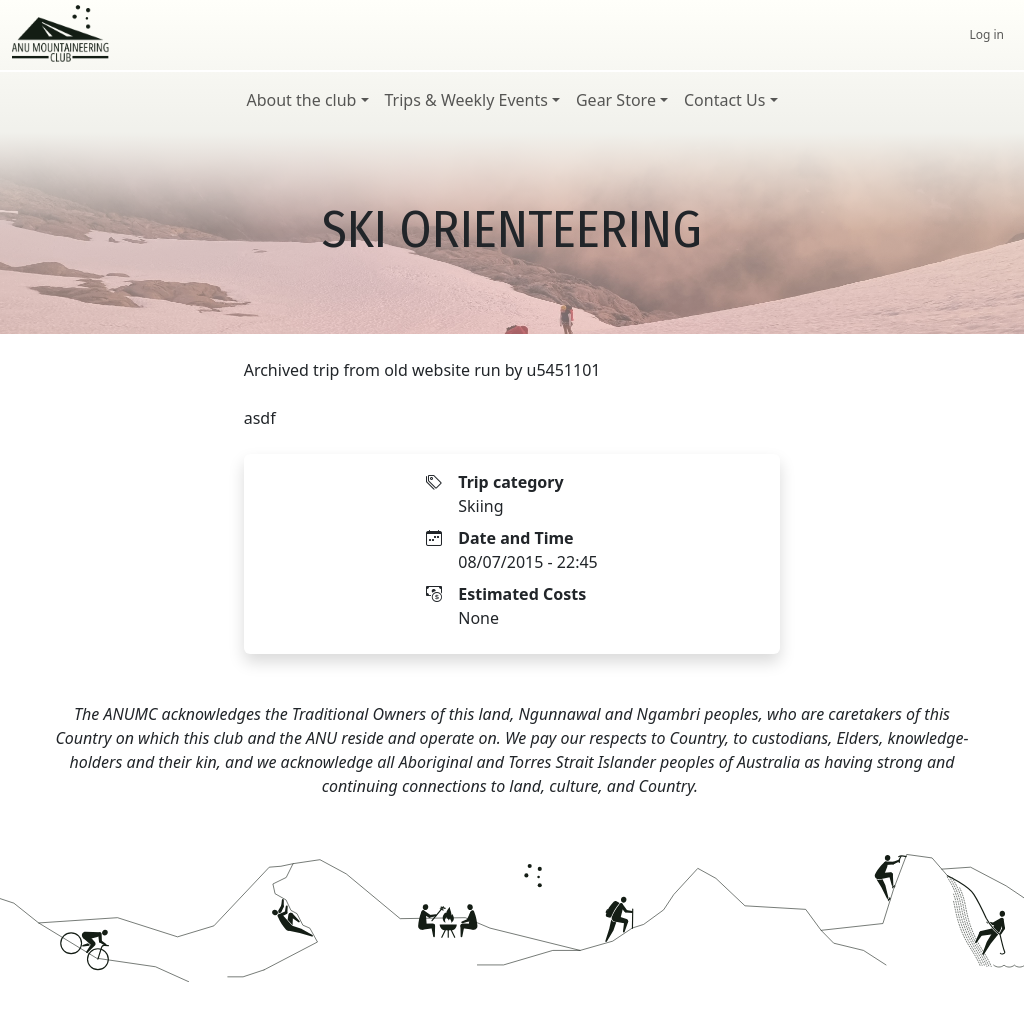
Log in (986, 34)
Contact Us (724, 100)
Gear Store (616, 100)
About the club (301, 100)
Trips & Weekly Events (466, 100)
